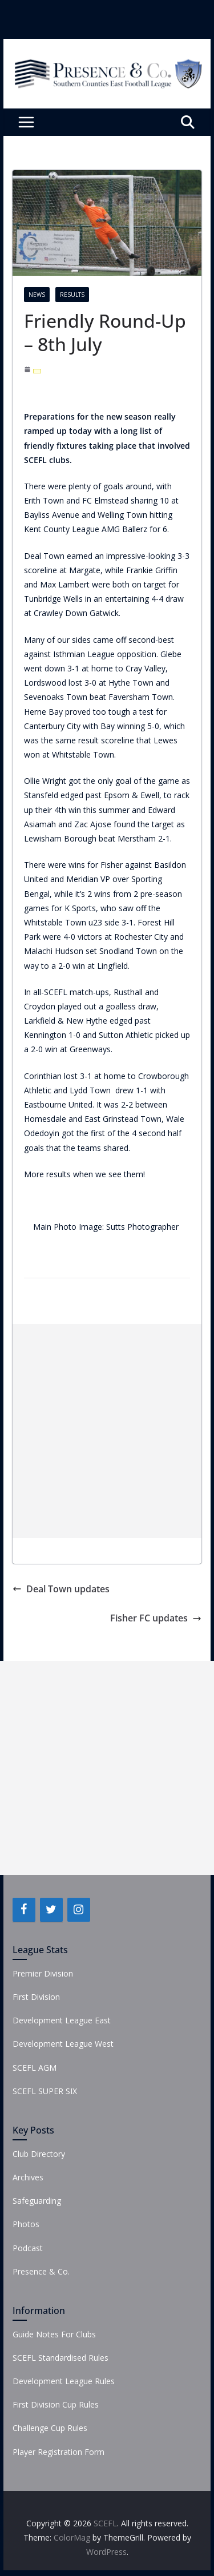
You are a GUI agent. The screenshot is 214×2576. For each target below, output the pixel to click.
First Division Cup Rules (56, 2404)
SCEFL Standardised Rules (60, 2357)
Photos (26, 2224)
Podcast (28, 2248)
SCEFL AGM (34, 2067)
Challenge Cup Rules (50, 2427)
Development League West (63, 2043)
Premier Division (43, 1973)
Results (72, 295)
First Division (36, 1996)
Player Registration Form (58, 2451)
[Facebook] (24, 1910)
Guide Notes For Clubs (54, 2334)
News (37, 295)
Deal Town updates (61, 1589)
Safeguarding (37, 2200)
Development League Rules (64, 2381)
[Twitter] (51, 1910)
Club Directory (39, 2153)
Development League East (62, 2020)
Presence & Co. (41, 2271)
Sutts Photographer (143, 1226)
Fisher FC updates (155, 1618)
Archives (28, 2177)
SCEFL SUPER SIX (45, 2091)
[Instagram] (78, 1910)
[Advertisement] (107, 1431)
